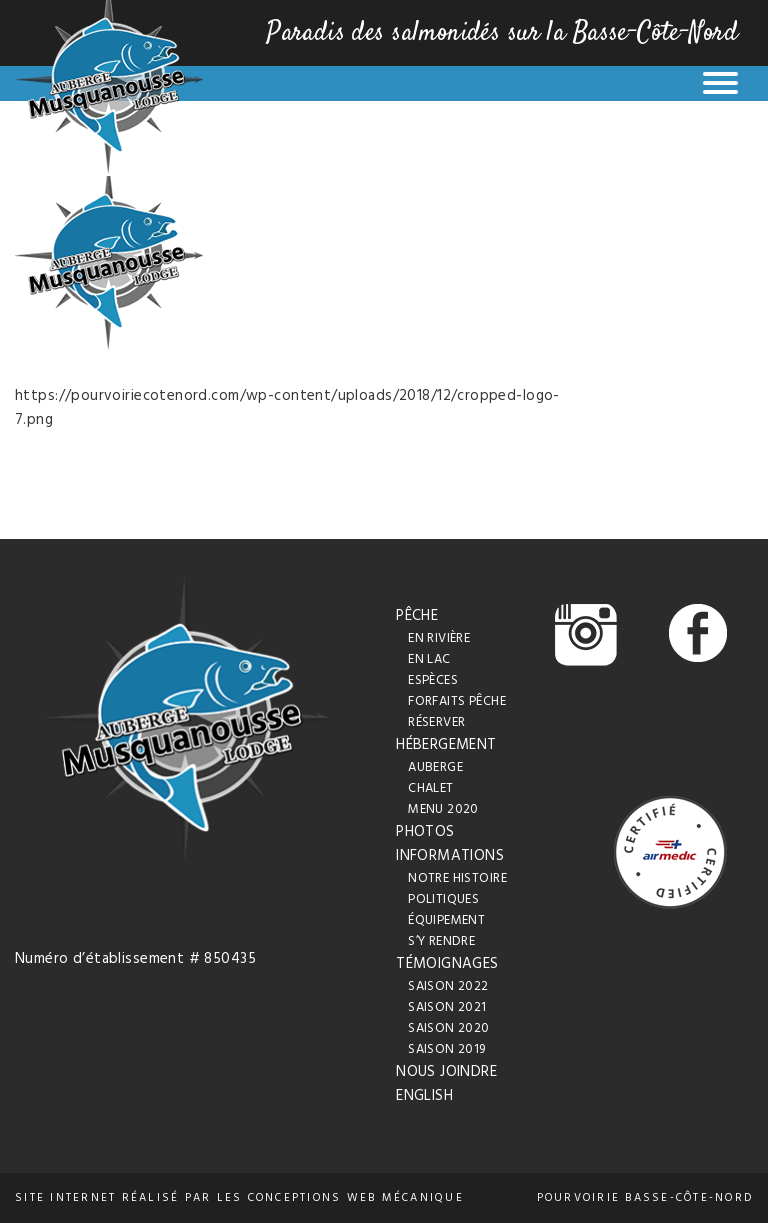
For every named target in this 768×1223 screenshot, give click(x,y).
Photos (425, 832)
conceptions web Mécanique (356, 1198)
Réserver (436, 722)
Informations (450, 856)
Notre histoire (457, 878)
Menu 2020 (443, 809)
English (424, 1096)
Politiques (443, 899)
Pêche (417, 616)
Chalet (431, 788)
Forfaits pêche (457, 701)
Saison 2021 (447, 1007)
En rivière (439, 638)
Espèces (433, 680)
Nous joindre (446, 1072)
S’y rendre (441, 941)
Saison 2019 (447, 1049)
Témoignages (447, 964)
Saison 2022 (448, 986)
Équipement (446, 920)
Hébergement (446, 745)
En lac (429, 659)
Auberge (435, 767)
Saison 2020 (449, 1028)
